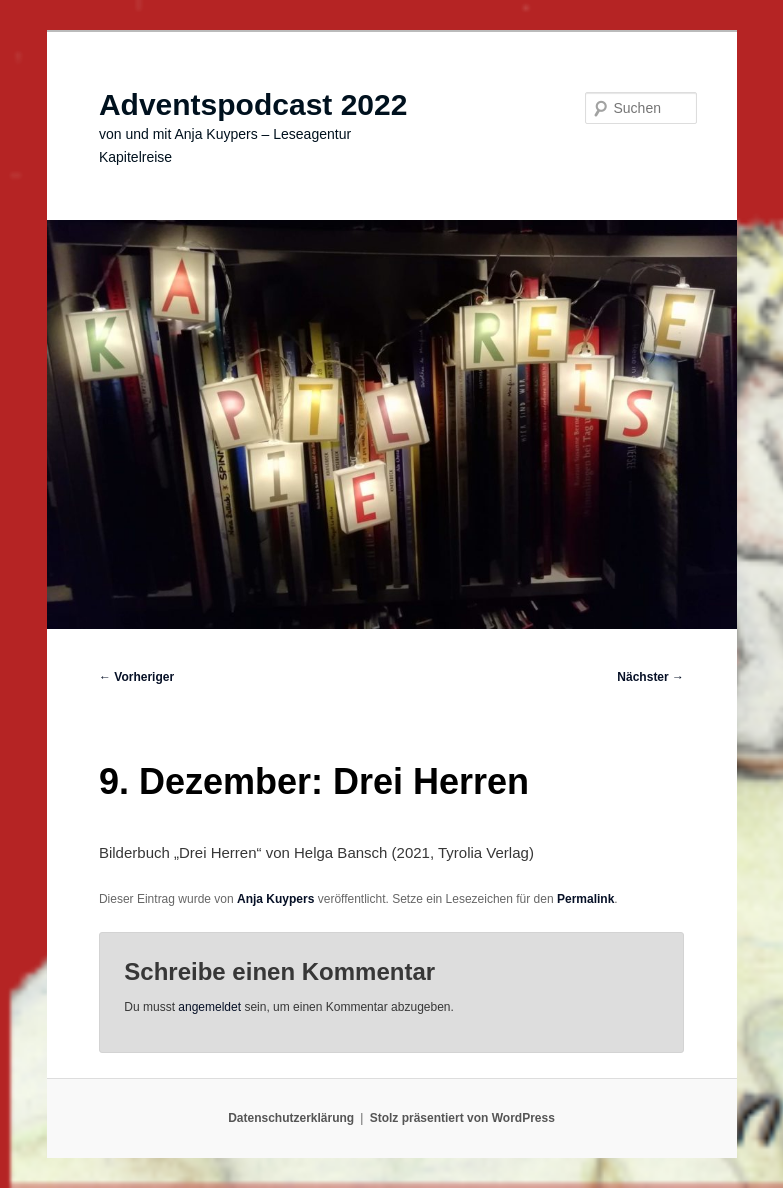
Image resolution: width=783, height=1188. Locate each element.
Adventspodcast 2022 (253, 104)
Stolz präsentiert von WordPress (462, 1118)
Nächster (650, 677)
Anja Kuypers (275, 899)
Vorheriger (136, 677)
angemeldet (209, 1007)
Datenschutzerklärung (291, 1118)
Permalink (585, 899)
